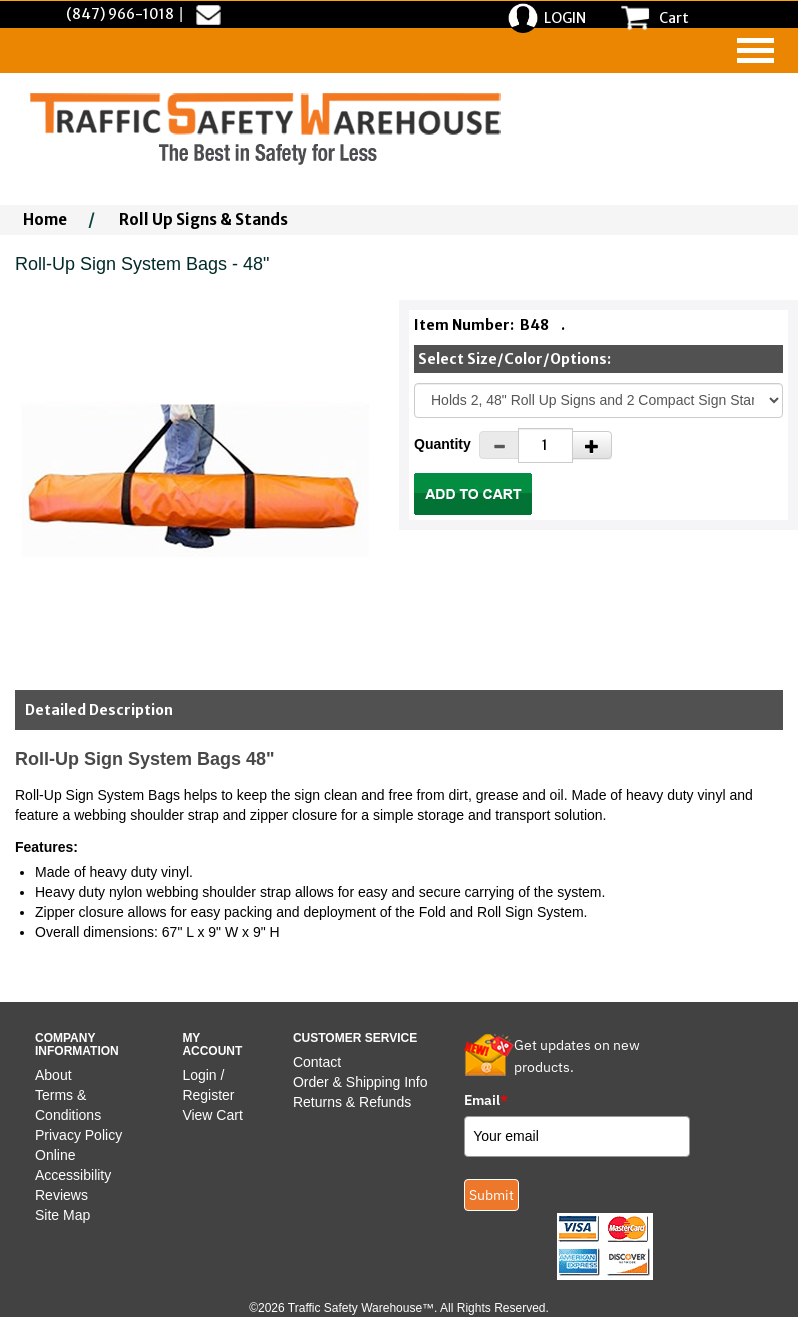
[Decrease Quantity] (499, 445)
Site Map (62, 1215)
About (53, 1075)
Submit (491, 1195)
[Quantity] (545, 445)
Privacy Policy (78, 1135)
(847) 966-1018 (120, 14)
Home (45, 219)
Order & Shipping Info (360, 1082)
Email (486, 1100)
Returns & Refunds (352, 1102)
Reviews (61, 1195)
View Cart (212, 1115)
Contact (317, 1062)
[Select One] (598, 400)
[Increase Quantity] (592, 445)
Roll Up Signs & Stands (203, 219)
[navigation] (755, 50)
